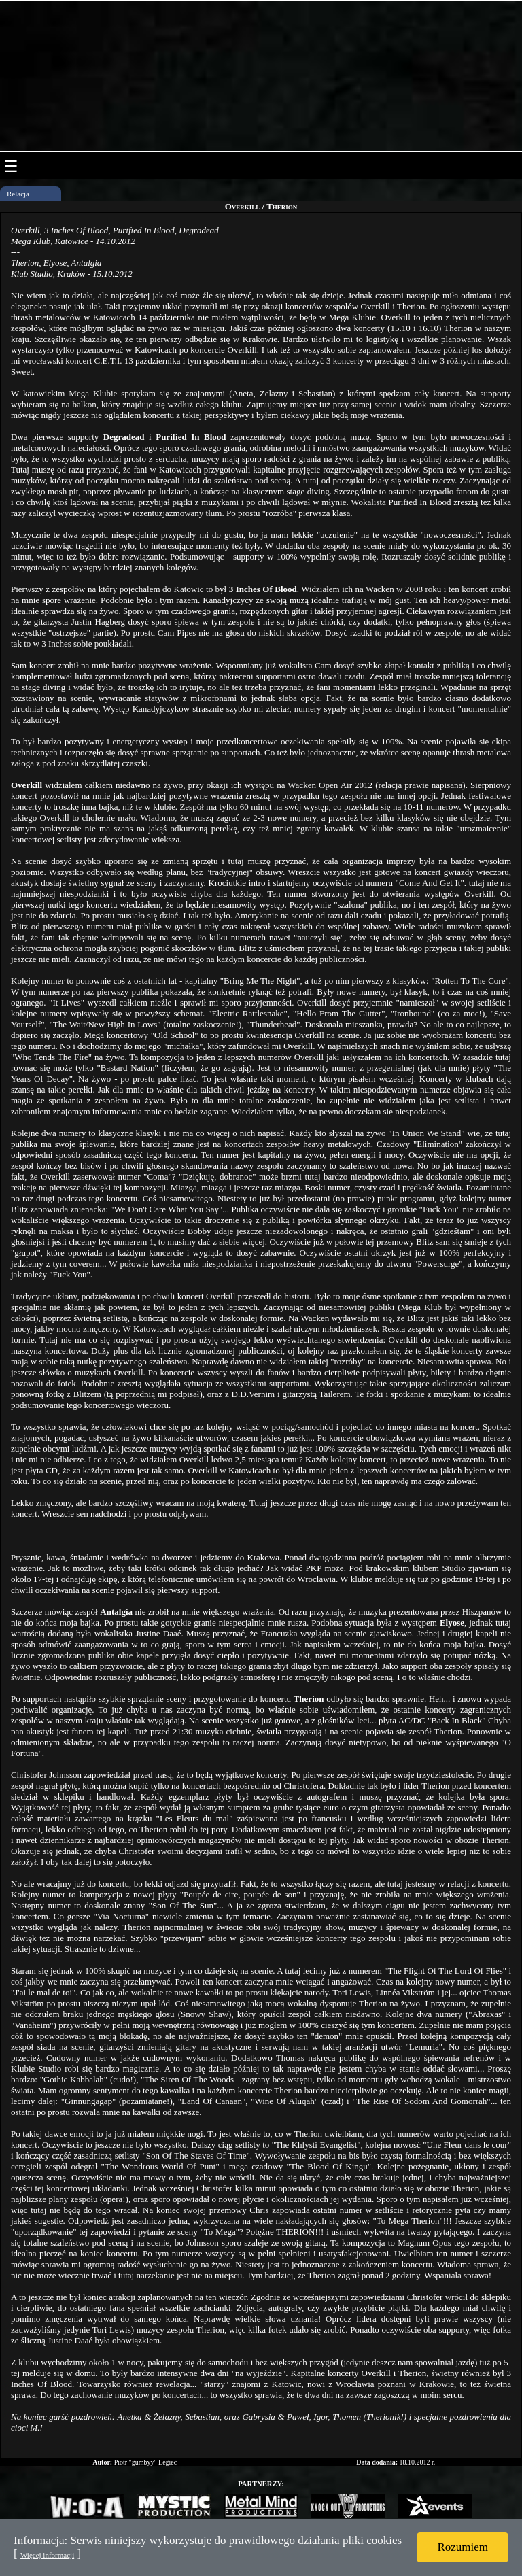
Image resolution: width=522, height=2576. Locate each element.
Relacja (18, 194)
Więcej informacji (47, 2555)
